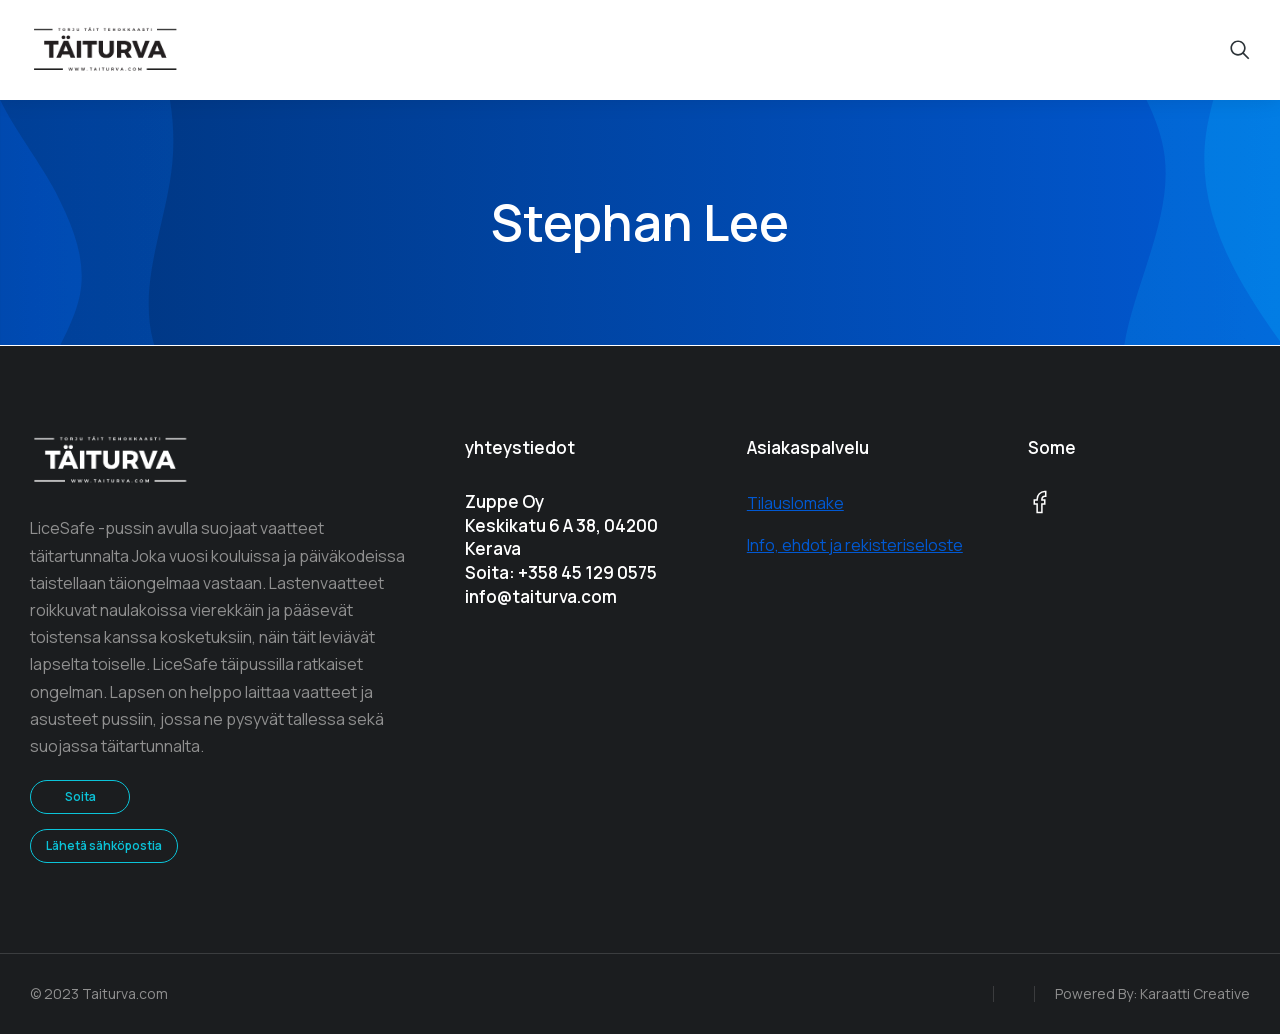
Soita (80, 796)
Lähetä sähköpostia (104, 845)
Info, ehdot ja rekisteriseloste (855, 545)
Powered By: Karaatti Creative (1152, 993)
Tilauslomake (795, 503)
